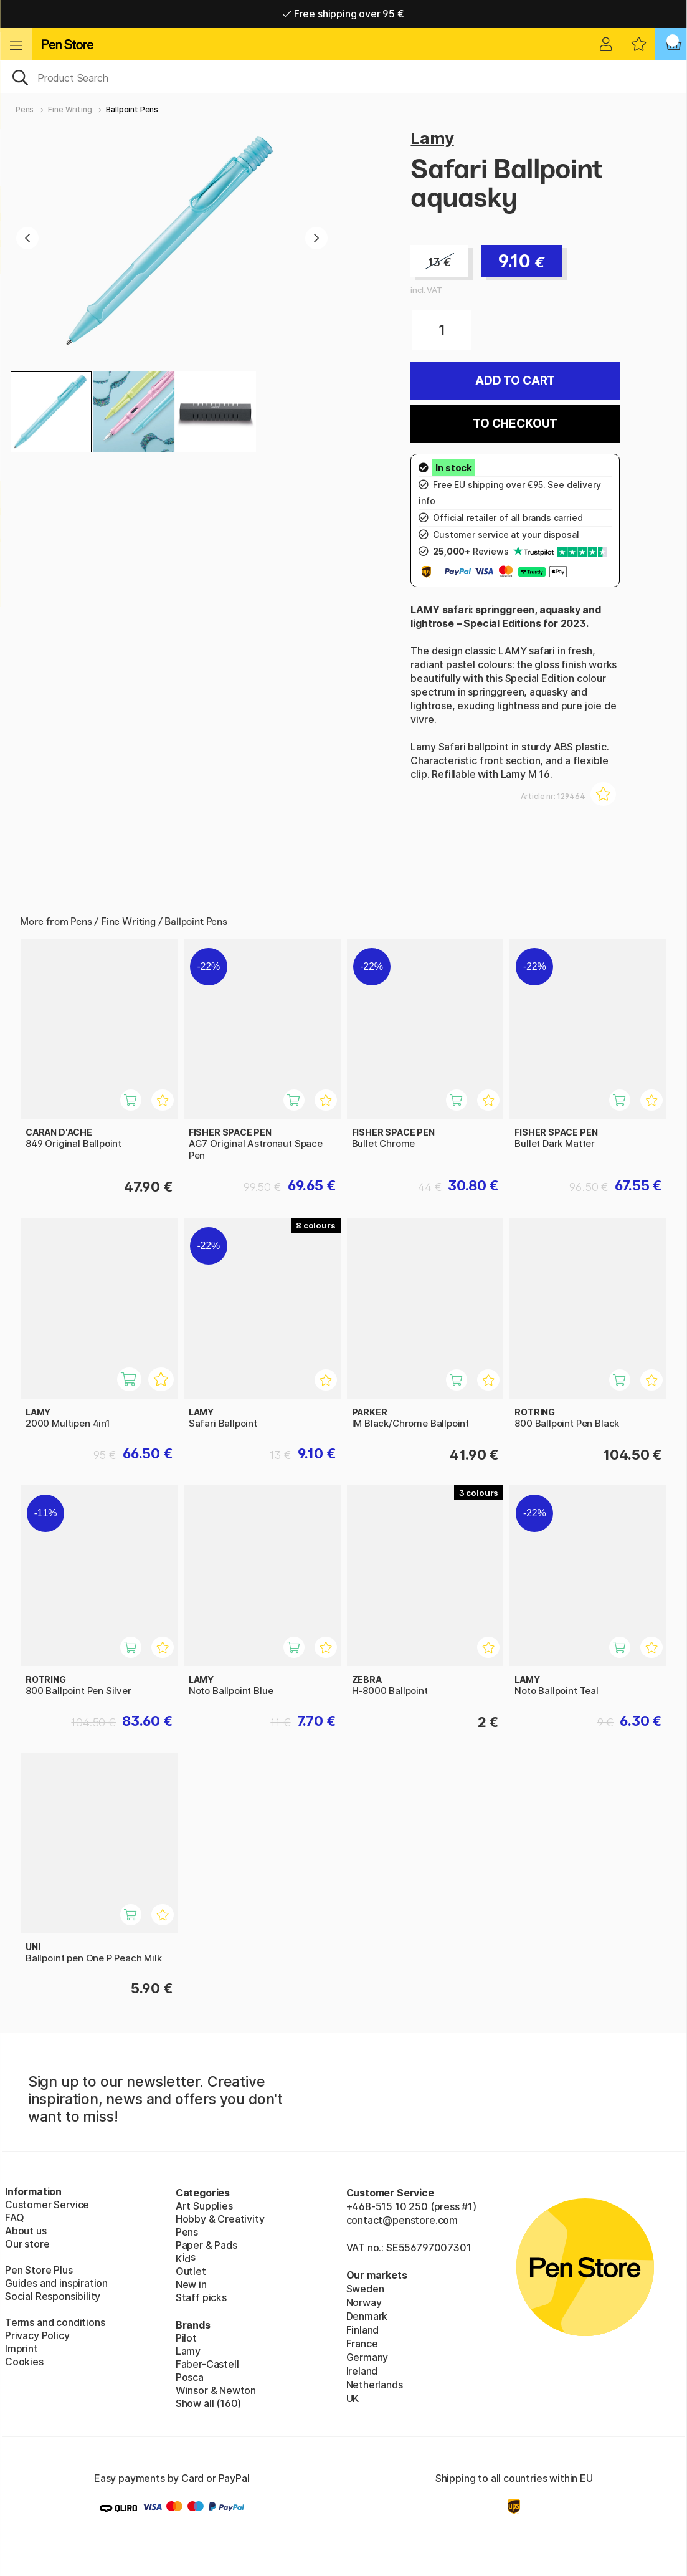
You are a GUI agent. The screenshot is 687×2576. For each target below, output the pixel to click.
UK (352, 2398)
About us (26, 2230)
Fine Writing (70, 109)
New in (191, 2284)
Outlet (191, 2271)
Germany (367, 2357)
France (362, 2343)
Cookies (24, 2361)
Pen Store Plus (39, 2270)
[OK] (343, 76)
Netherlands (374, 2384)
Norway (364, 2302)
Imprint (21, 2348)
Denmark (367, 2316)
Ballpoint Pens (132, 109)
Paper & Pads (206, 2245)
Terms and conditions (55, 2322)
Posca (190, 2377)
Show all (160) (209, 2403)
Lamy (431, 138)
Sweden (365, 2288)
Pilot (186, 2338)
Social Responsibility (52, 2296)
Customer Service (47, 2204)
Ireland (362, 2371)
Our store (27, 2244)
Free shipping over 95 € (343, 13)
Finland (362, 2330)
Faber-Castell (207, 2364)
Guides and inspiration (56, 2283)
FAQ (14, 2217)
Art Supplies (204, 2206)
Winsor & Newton (216, 2390)
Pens (25, 109)
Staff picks (201, 2297)
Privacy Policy (37, 2335)
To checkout (515, 423)
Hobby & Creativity (220, 2219)
